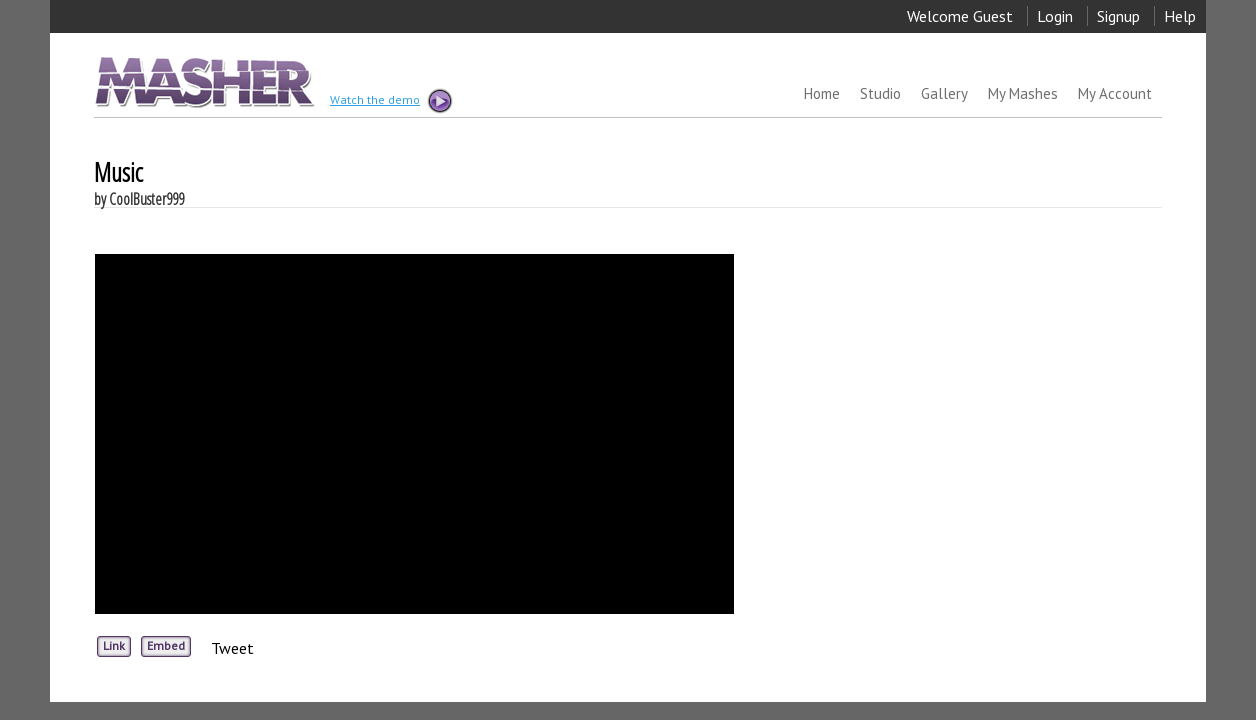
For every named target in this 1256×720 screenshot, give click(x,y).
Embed (166, 645)
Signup (1118, 16)
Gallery (944, 93)
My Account (1115, 93)
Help (1180, 16)
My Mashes (1023, 93)
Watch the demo (390, 101)
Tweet (232, 648)
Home (822, 93)
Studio (880, 93)
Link (114, 645)
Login (1055, 16)
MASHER (202, 81)
